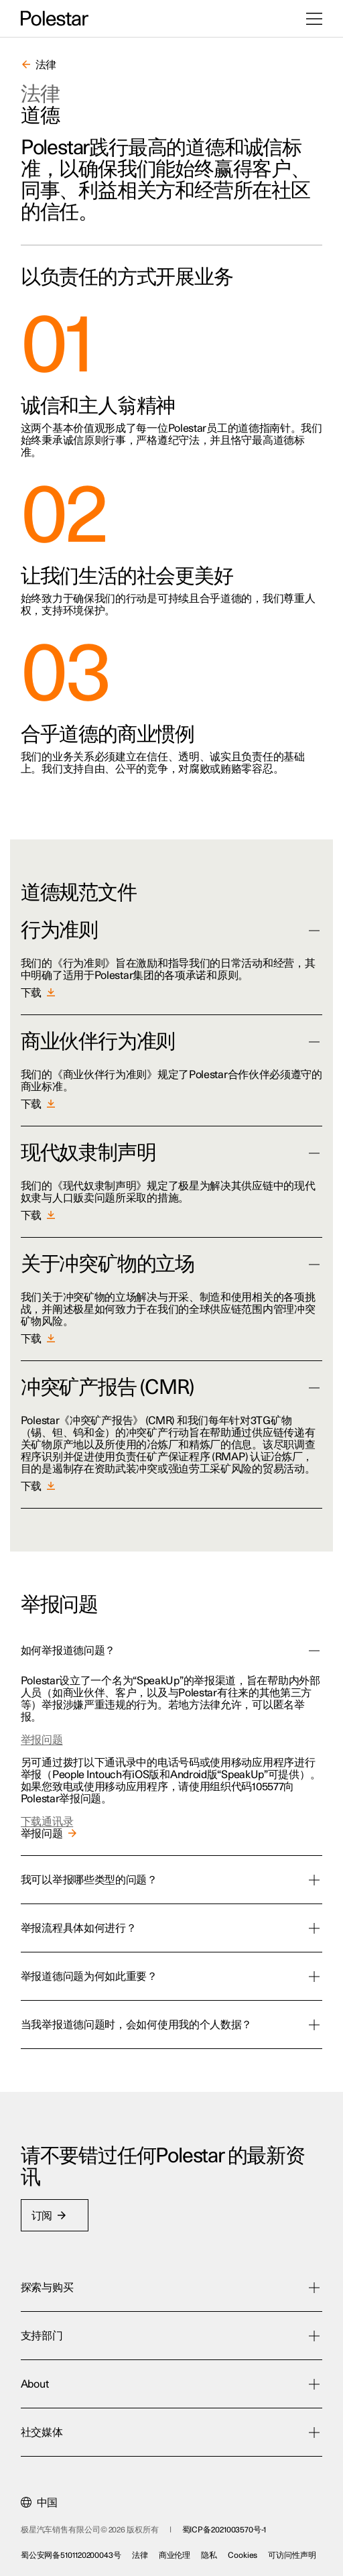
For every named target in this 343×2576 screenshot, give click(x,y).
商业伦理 (175, 2555)
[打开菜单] (314, 19)
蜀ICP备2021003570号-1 (224, 2530)
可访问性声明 (292, 2555)
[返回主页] (54, 19)
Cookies (242, 2555)
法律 (140, 2555)
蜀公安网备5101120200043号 (71, 2555)
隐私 (209, 2555)
